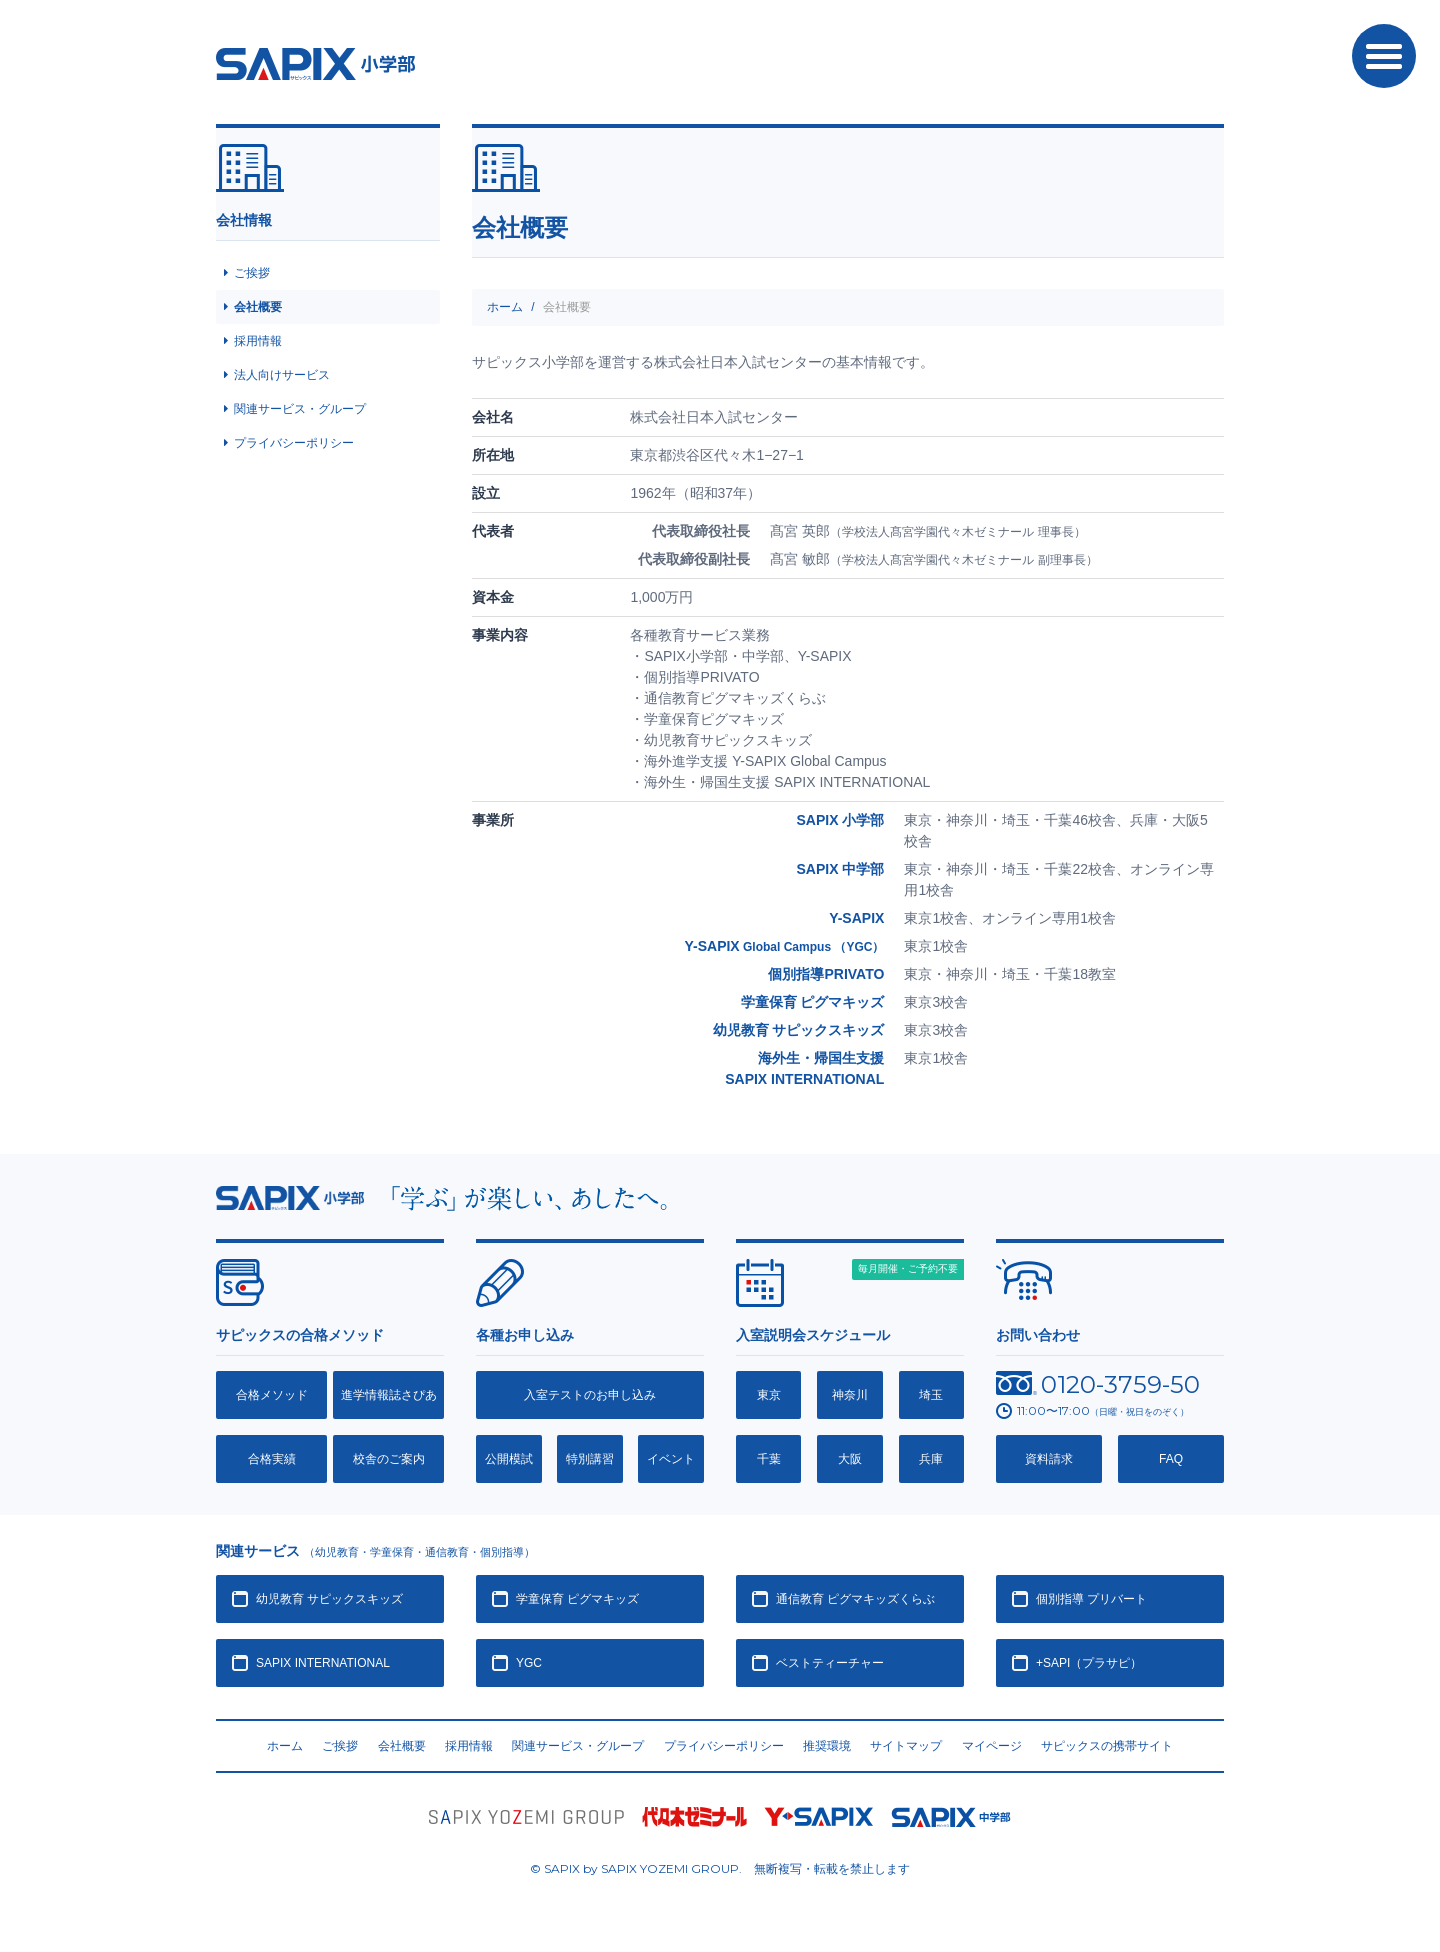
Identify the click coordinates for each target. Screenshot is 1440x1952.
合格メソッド (272, 1395)
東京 (769, 1395)
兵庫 (931, 1459)
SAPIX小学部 (315, 64)
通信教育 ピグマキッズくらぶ (855, 1599)
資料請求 (1049, 1459)
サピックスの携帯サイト (1107, 1746)
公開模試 (509, 1459)
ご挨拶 (252, 273)
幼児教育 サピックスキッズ (799, 1030)
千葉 (769, 1459)
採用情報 (258, 341)
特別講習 (590, 1459)
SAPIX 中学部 (840, 869)
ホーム (505, 307)
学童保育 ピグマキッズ (813, 1002)
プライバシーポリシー (294, 443)
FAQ (1171, 1459)
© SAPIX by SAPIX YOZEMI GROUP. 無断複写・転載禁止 (720, 1869)
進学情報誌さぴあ (389, 1395)
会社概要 (258, 307)
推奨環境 (827, 1746)
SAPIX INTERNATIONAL (323, 1663)
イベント (671, 1459)
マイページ (992, 1746)
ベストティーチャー (830, 1663)
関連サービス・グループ (300, 409)
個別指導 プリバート (1091, 1599)
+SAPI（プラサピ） (1089, 1663)
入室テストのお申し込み (590, 1395)
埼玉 (931, 1395)
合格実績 (272, 1459)
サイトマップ (906, 1746)
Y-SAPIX (856, 918)
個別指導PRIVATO (826, 974)
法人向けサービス (282, 375)
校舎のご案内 (389, 1459)
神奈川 (850, 1395)
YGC (529, 1663)
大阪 (850, 1459)
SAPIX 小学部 (840, 820)
